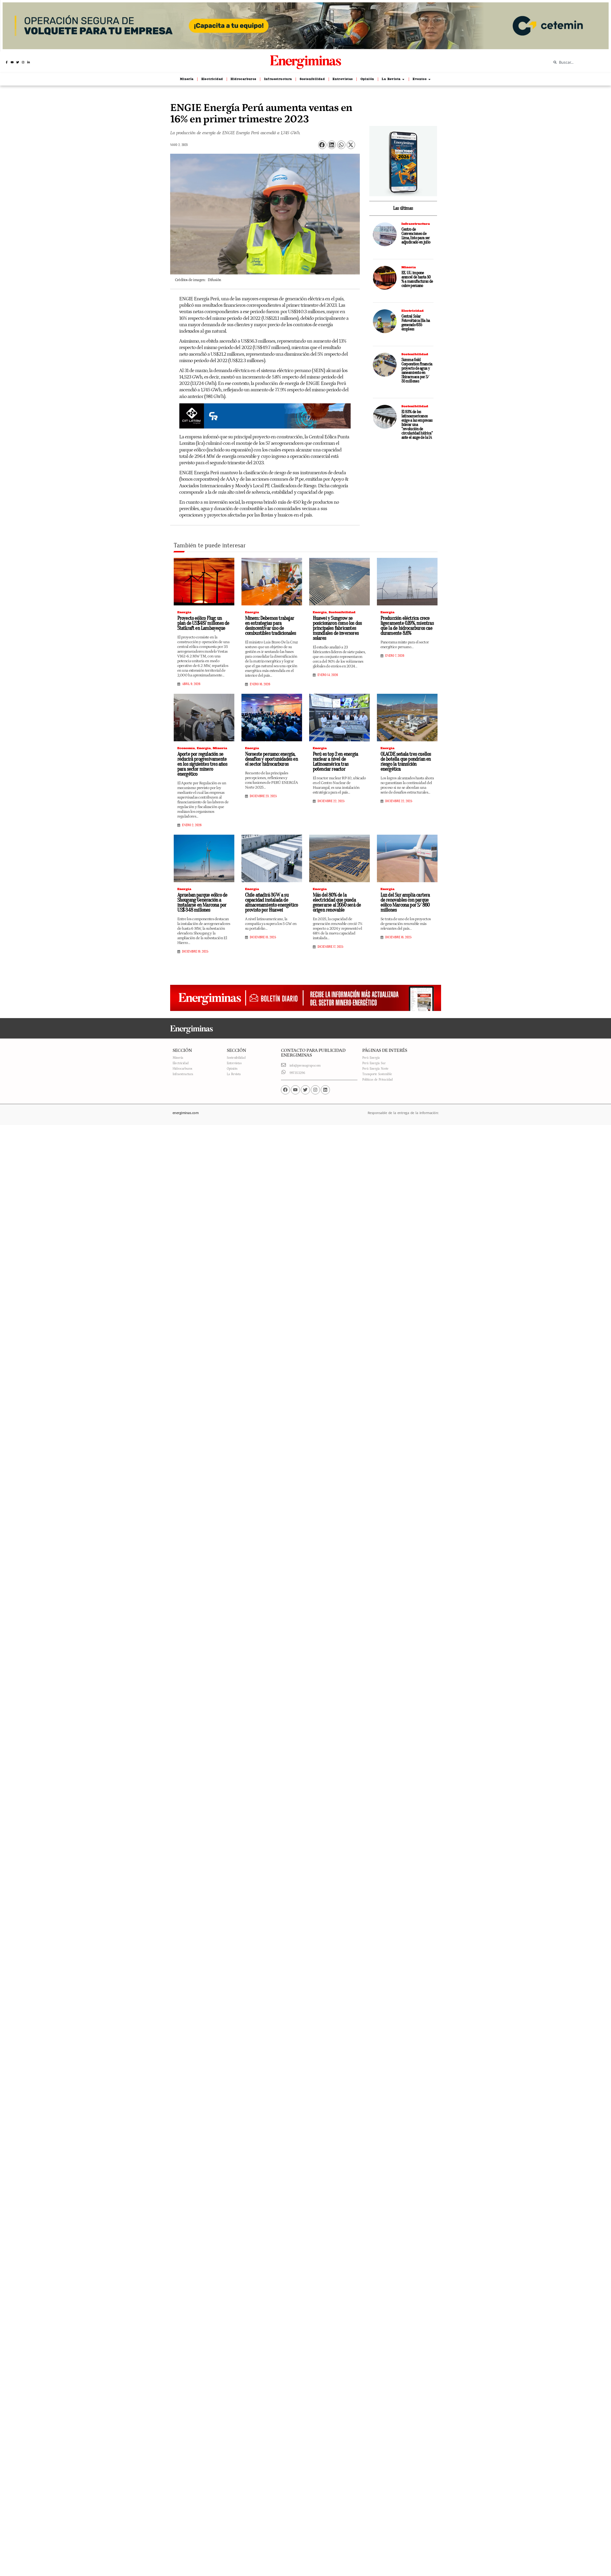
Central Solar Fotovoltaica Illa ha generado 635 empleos (415, 323)
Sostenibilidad (414, 354)
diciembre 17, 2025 (330, 946)
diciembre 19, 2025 (195, 951)
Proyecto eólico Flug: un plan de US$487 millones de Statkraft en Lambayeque (203, 623)
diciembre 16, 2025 (398, 937)
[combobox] (578, 62)
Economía (186, 748)
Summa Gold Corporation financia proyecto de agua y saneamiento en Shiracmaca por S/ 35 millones (416, 370)
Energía (184, 612)
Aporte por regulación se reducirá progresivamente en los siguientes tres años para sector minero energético (202, 764)
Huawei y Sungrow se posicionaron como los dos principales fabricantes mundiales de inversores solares (337, 628)
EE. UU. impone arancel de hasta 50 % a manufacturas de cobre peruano (417, 279)
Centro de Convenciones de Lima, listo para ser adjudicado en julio (415, 236)
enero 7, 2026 (394, 655)
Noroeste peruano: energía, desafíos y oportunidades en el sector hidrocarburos (271, 759)
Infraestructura (415, 223)
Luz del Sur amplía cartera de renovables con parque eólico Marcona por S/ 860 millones (405, 902)
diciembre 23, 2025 (263, 796)
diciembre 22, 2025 (331, 801)
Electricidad (412, 310)
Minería (408, 267)
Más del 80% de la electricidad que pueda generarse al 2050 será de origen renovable (337, 902)
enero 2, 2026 (192, 825)
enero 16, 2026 (260, 684)
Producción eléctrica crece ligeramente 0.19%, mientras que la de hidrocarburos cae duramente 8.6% (407, 625)
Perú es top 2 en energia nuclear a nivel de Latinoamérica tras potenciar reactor (335, 761)
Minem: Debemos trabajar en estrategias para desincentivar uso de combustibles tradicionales (270, 625)
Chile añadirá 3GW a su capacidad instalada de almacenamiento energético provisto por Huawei (271, 902)
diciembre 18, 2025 (263, 937)
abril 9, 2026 (191, 684)
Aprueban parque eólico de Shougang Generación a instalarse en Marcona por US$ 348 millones (202, 902)
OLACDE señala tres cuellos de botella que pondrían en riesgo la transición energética (405, 761)
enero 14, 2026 (328, 675)
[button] (322, 145)
